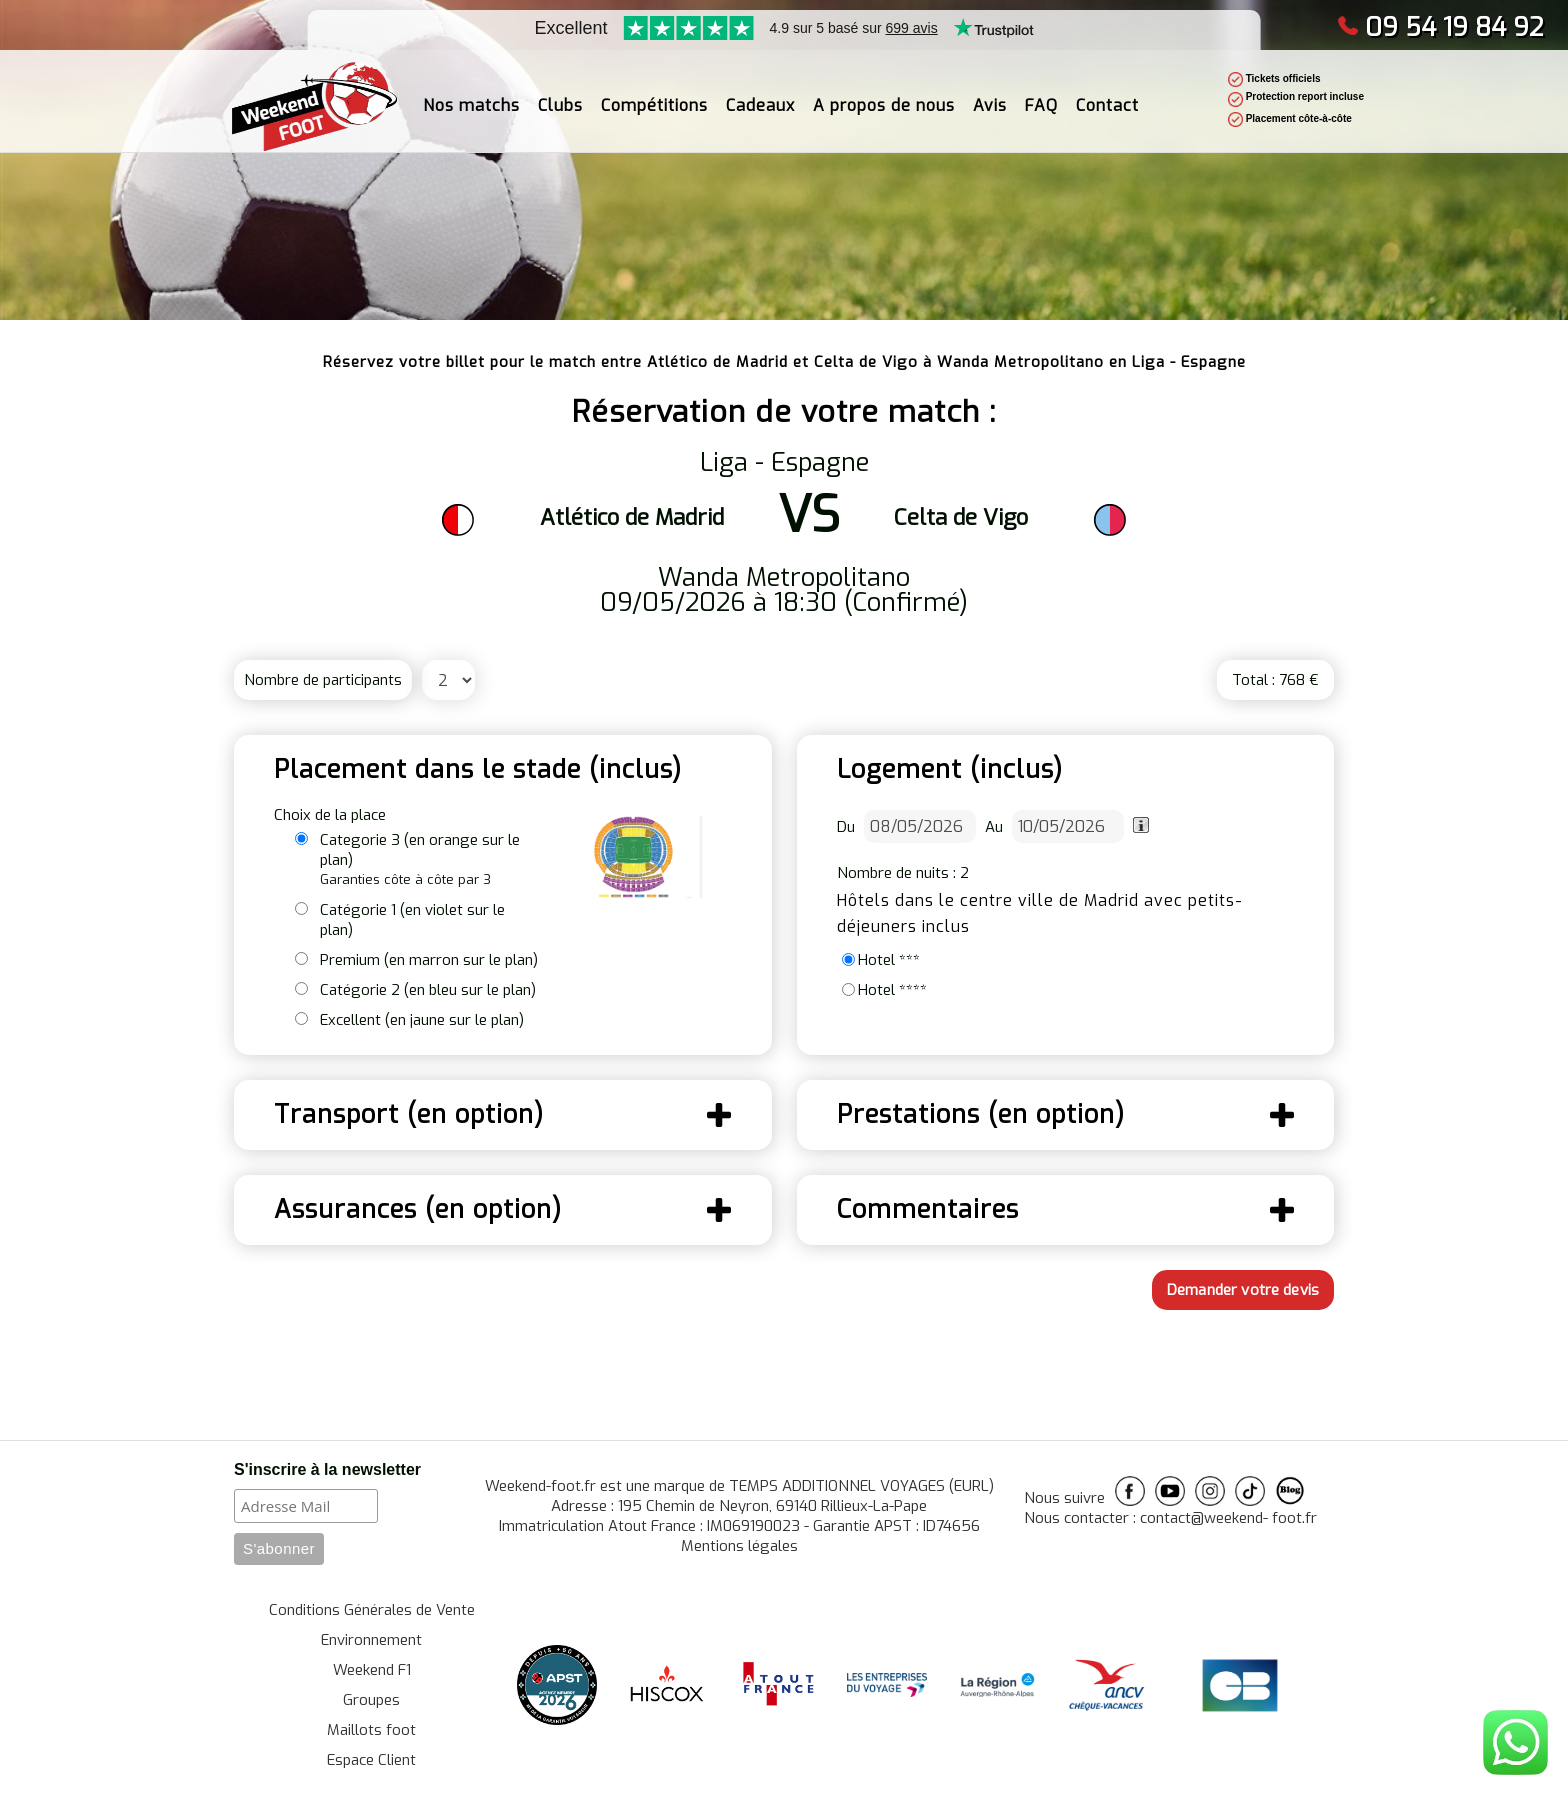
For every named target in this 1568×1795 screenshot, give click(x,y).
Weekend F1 (372, 1670)
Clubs (560, 92)
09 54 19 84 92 (1440, 27)
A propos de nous (884, 92)
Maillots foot (371, 1730)
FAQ (1041, 92)
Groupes (371, 1700)
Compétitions (654, 92)
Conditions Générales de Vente (372, 1610)
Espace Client (371, 1760)
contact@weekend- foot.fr (1228, 1518)
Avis (990, 92)
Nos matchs (471, 92)
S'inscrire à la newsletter (327, 1469)
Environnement (371, 1640)
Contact (1107, 92)
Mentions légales (739, 1546)
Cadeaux (760, 92)
